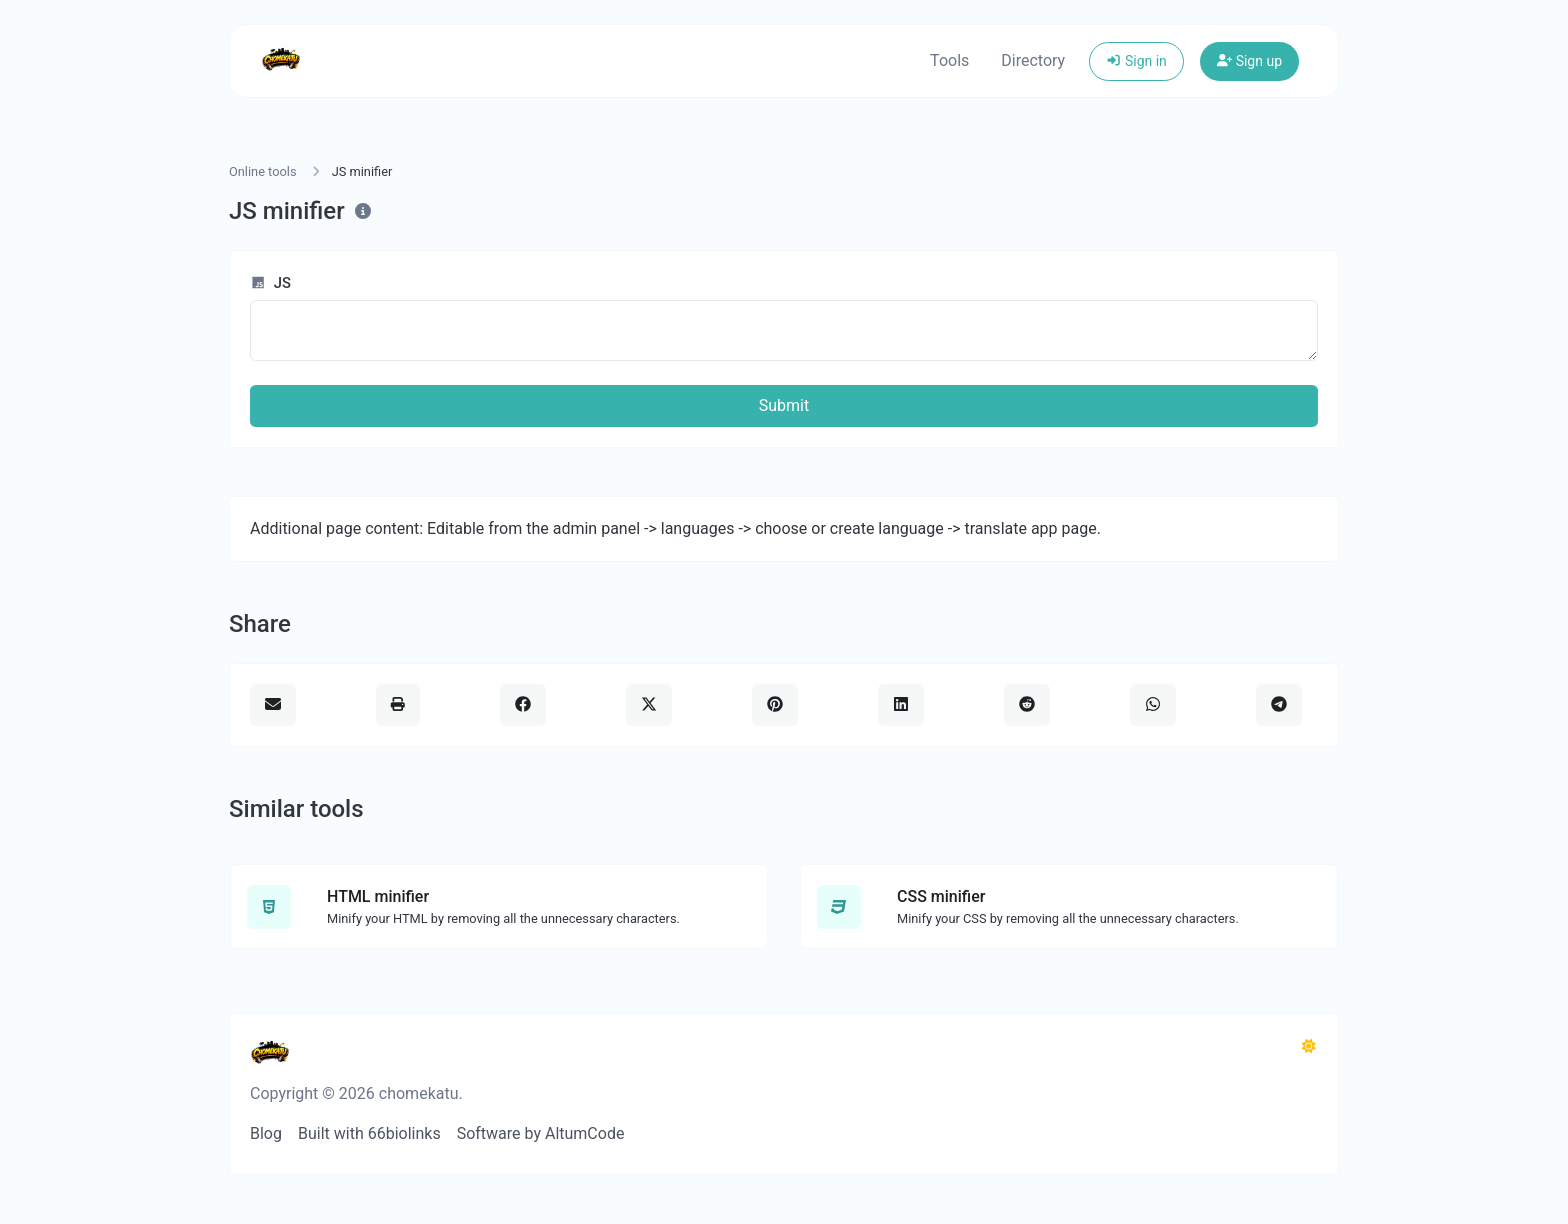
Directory (1033, 60)
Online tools (263, 171)
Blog (266, 1133)
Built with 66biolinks (369, 1133)
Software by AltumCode (541, 1133)
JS (270, 283)
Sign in (1136, 61)
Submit (784, 405)
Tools (949, 60)
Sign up (1249, 61)
